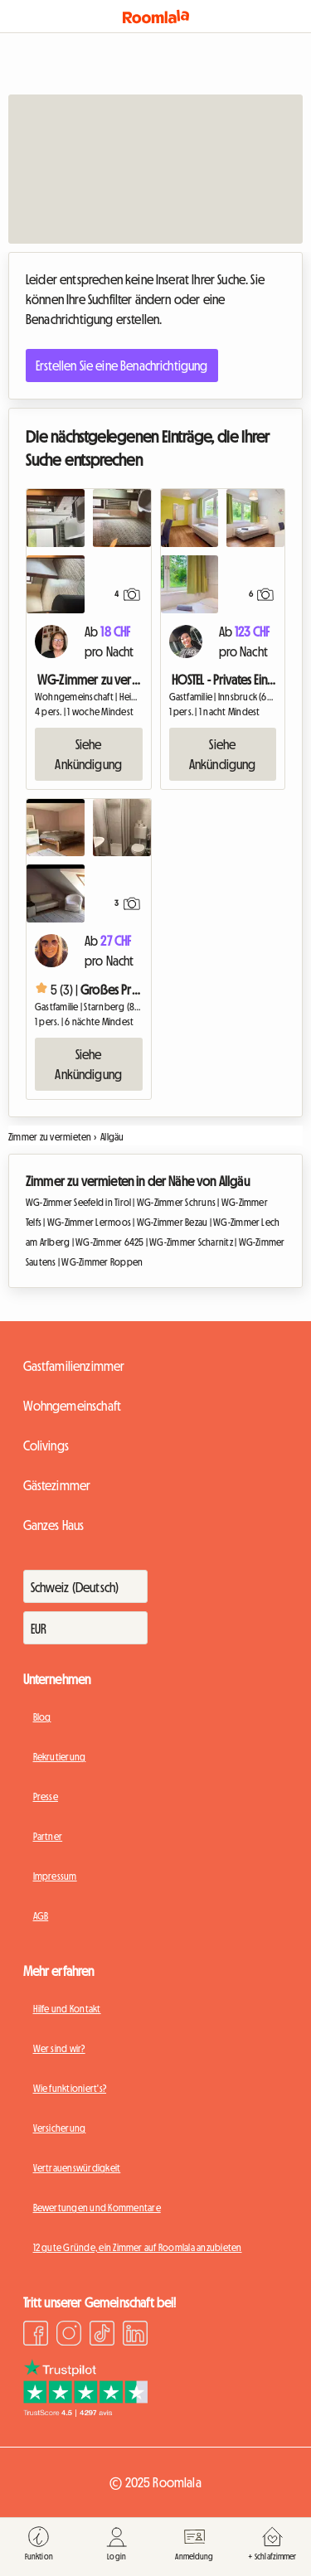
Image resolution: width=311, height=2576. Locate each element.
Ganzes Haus (54, 1525)
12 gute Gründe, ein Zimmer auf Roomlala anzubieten (137, 2248)
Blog (42, 1717)
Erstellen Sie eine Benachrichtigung (122, 365)
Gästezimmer (57, 1485)
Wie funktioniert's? (70, 2089)
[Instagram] (68, 2336)
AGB (41, 1916)
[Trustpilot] (85, 2412)
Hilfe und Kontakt (67, 2009)
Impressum (55, 1876)
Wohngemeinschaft (72, 1405)
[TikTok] (102, 2336)
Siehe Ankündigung (88, 754)
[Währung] (85, 1627)
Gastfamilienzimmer (74, 1366)
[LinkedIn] (135, 2336)
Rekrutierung (59, 1757)
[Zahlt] (85, 1586)
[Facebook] (35, 2336)
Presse (45, 1797)
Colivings (46, 1445)
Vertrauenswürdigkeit (77, 2168)
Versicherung (59, 2128)
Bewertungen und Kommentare (97, 2208)
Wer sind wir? (59, 2049)
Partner (48, 1837)
